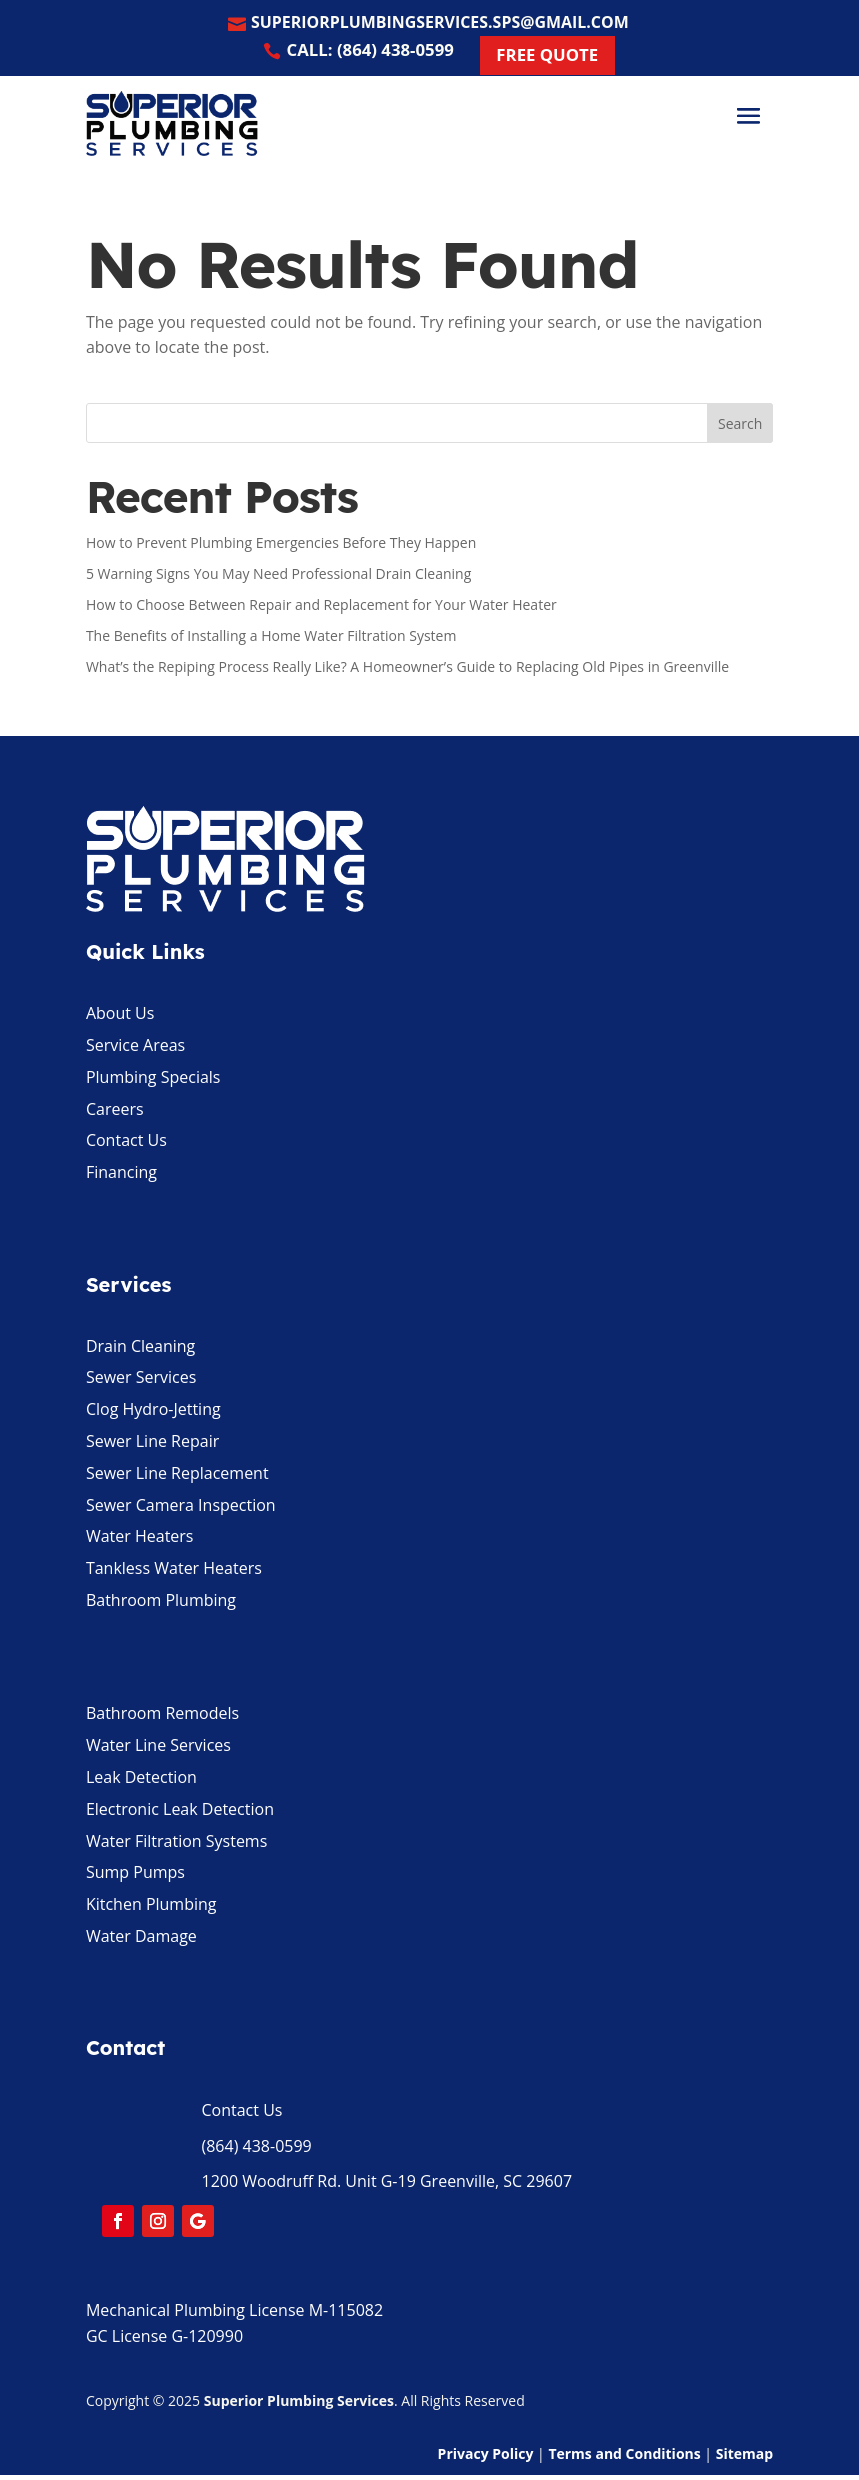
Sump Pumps (135, 1877)
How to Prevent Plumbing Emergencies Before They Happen (281, 547)
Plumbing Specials (153, 1082)
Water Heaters (140, 1541)
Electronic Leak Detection (180, 1813)
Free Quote (554, 59)
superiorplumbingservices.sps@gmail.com (441, 24)
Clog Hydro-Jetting (153, 1414)
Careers (115, 1113)
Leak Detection (141, 1782)
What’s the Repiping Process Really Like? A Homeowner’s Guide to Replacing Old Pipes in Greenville (407, 670)
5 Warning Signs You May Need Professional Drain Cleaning (278, 578)
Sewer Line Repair (152, 1446)
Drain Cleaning (140, 1350)
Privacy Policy (486, 2457)
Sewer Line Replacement (177, 1478)
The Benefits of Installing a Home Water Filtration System (271, 639)
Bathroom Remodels (162, 1718)
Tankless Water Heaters (174, 1573)
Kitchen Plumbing (151, 1909)
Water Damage (141, 1941)
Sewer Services (141, 1382)
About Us (120, 1018)
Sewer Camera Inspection (181, 1509)
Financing (121, 1177)
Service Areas (135, 1050)
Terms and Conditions (624, 2457)
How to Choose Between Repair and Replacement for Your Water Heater (321, 609)
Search (740, 427)
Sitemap (744, 2457)
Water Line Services (158, 1750)
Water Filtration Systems (176, 1845)
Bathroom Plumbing (161, 1605)
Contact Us (126, 1145)
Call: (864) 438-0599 (366, 54)
